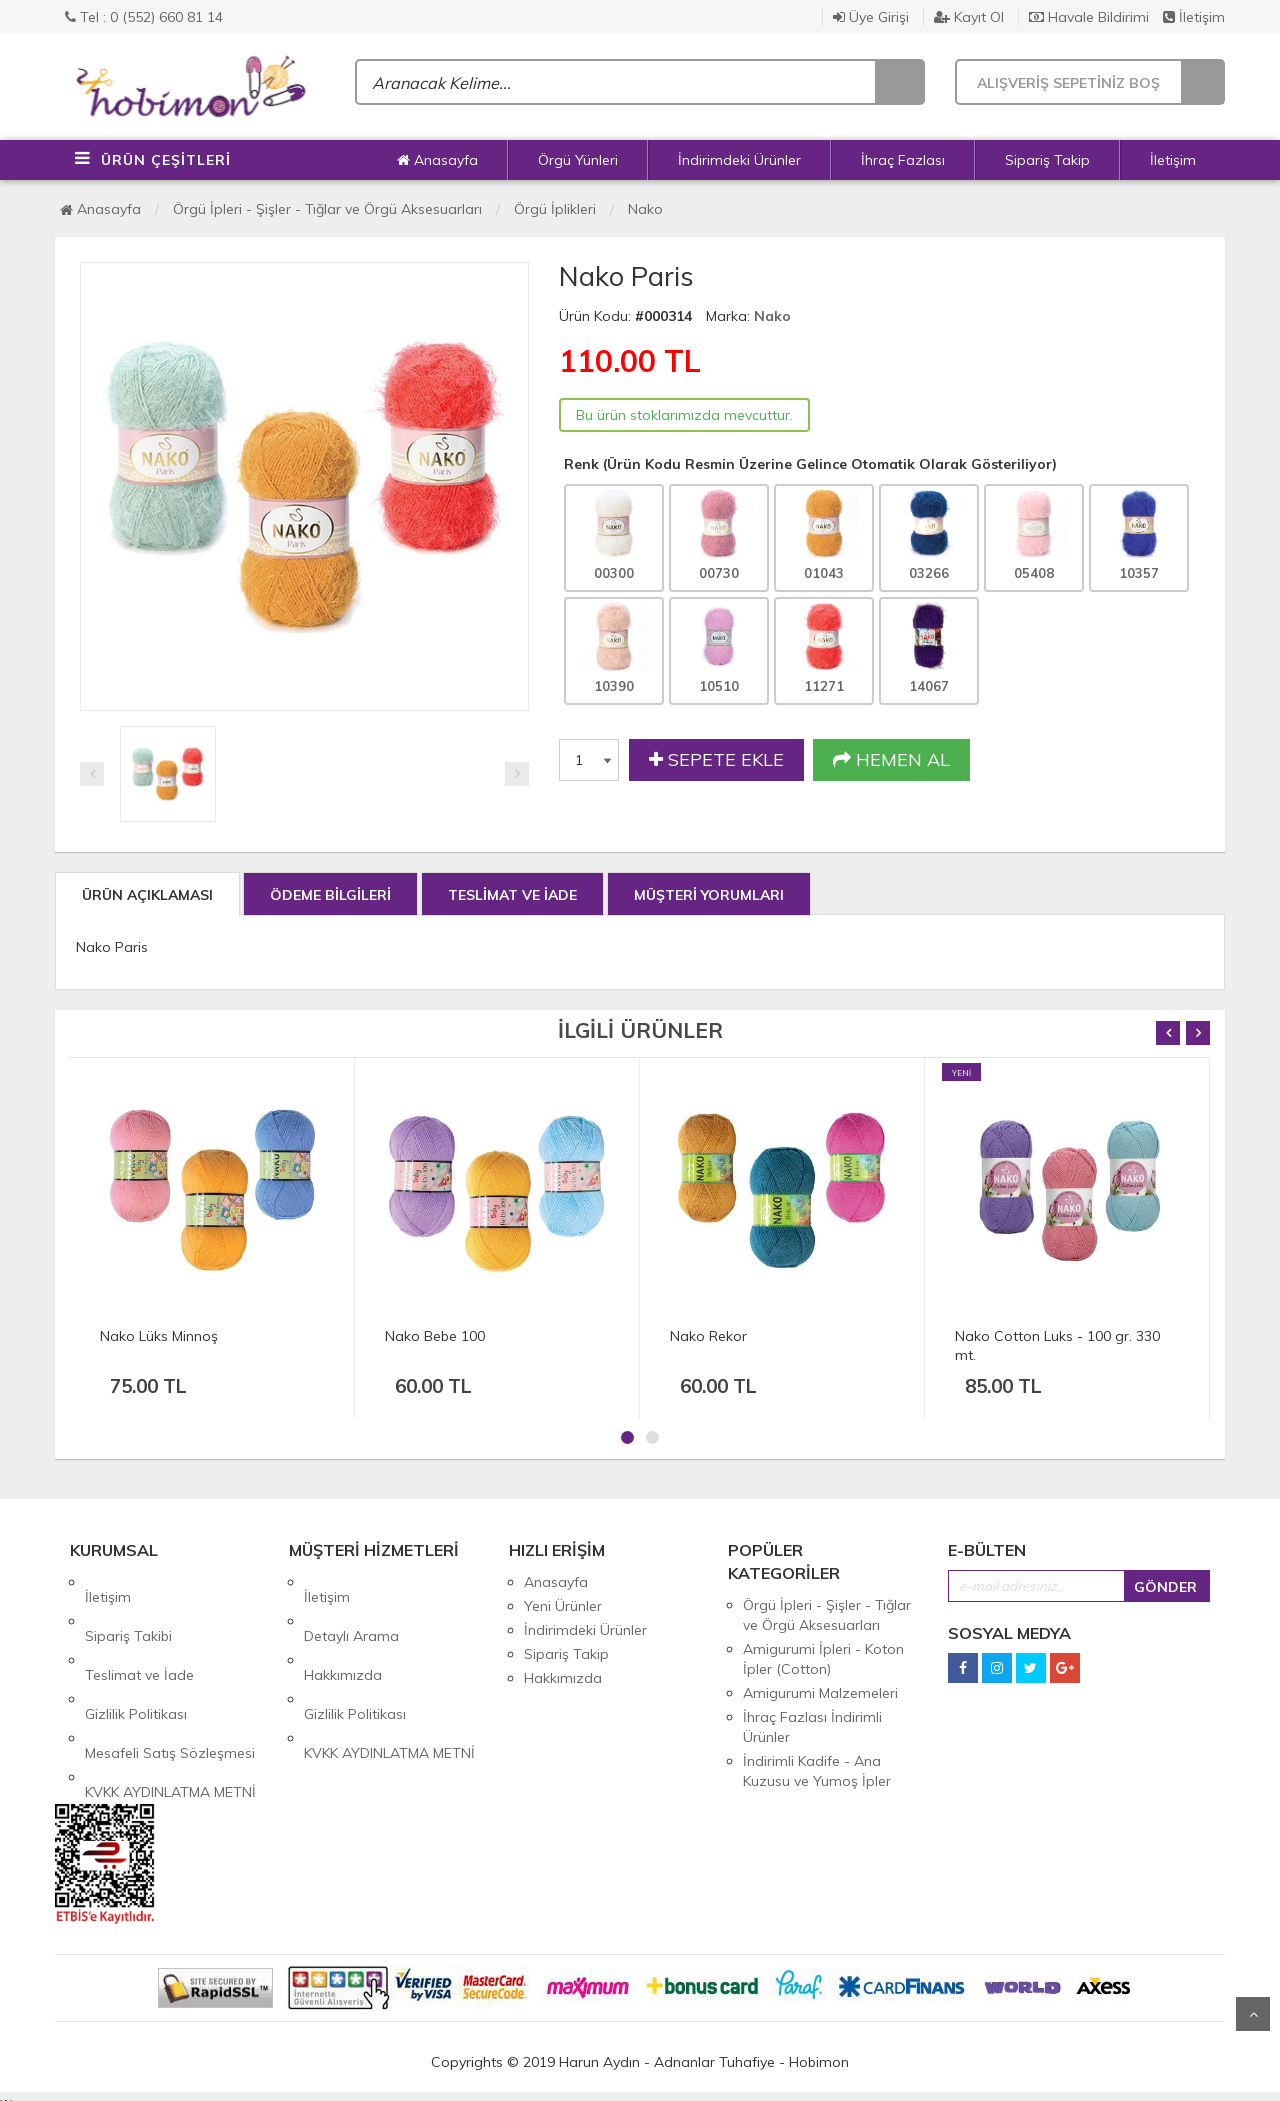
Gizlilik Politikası (136, 1654)
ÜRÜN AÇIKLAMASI (147, 895)
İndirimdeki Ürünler (739, 160)
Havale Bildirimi (1089, 17)
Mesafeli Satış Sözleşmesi (170, 1678)
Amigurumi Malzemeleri (820, 1693)
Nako (645, 209)
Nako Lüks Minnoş (159, 1336)
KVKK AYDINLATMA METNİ (170, 1702)
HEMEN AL (891, 760)
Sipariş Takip (1047, 160)
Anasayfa (437, 160)
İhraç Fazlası (903, 160)
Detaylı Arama (351, 1606)
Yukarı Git (1253, 2014)
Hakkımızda (343, 1630)
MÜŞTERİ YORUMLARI (709, 895)
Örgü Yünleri (578, 160)
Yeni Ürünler (563, 1606)
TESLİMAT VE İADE (512, 895)
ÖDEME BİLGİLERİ (330, 895)
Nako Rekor (708, 1336)
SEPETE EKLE (716, 760)
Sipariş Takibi (128, 1606)
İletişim (1194, 17)
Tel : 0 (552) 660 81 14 (144, 17)
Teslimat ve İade (139, 1630)
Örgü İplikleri (555, 209)
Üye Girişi (871, 17)
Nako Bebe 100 (435, 1336)
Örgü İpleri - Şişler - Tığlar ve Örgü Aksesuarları (327, 209)
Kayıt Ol (969, 17)
